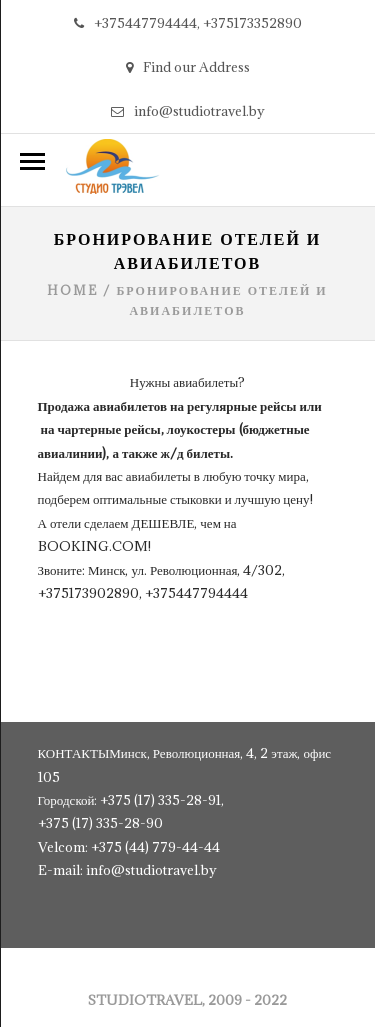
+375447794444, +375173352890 (188, 23)
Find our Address (188, 67)
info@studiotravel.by (188, 111)
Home (72, 290)
